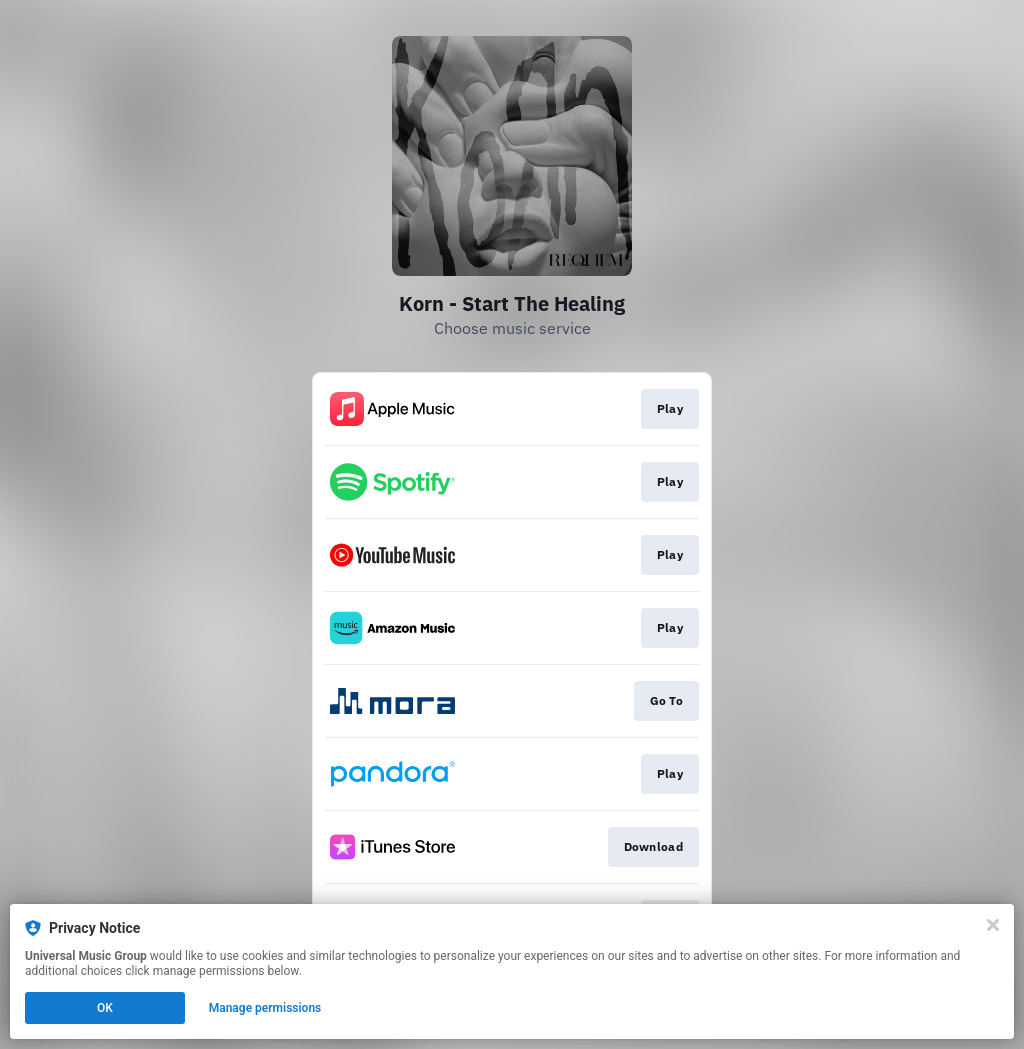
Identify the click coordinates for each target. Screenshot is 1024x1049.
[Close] (993, 925)
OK (105, 1008)
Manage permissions (265, 1008)
